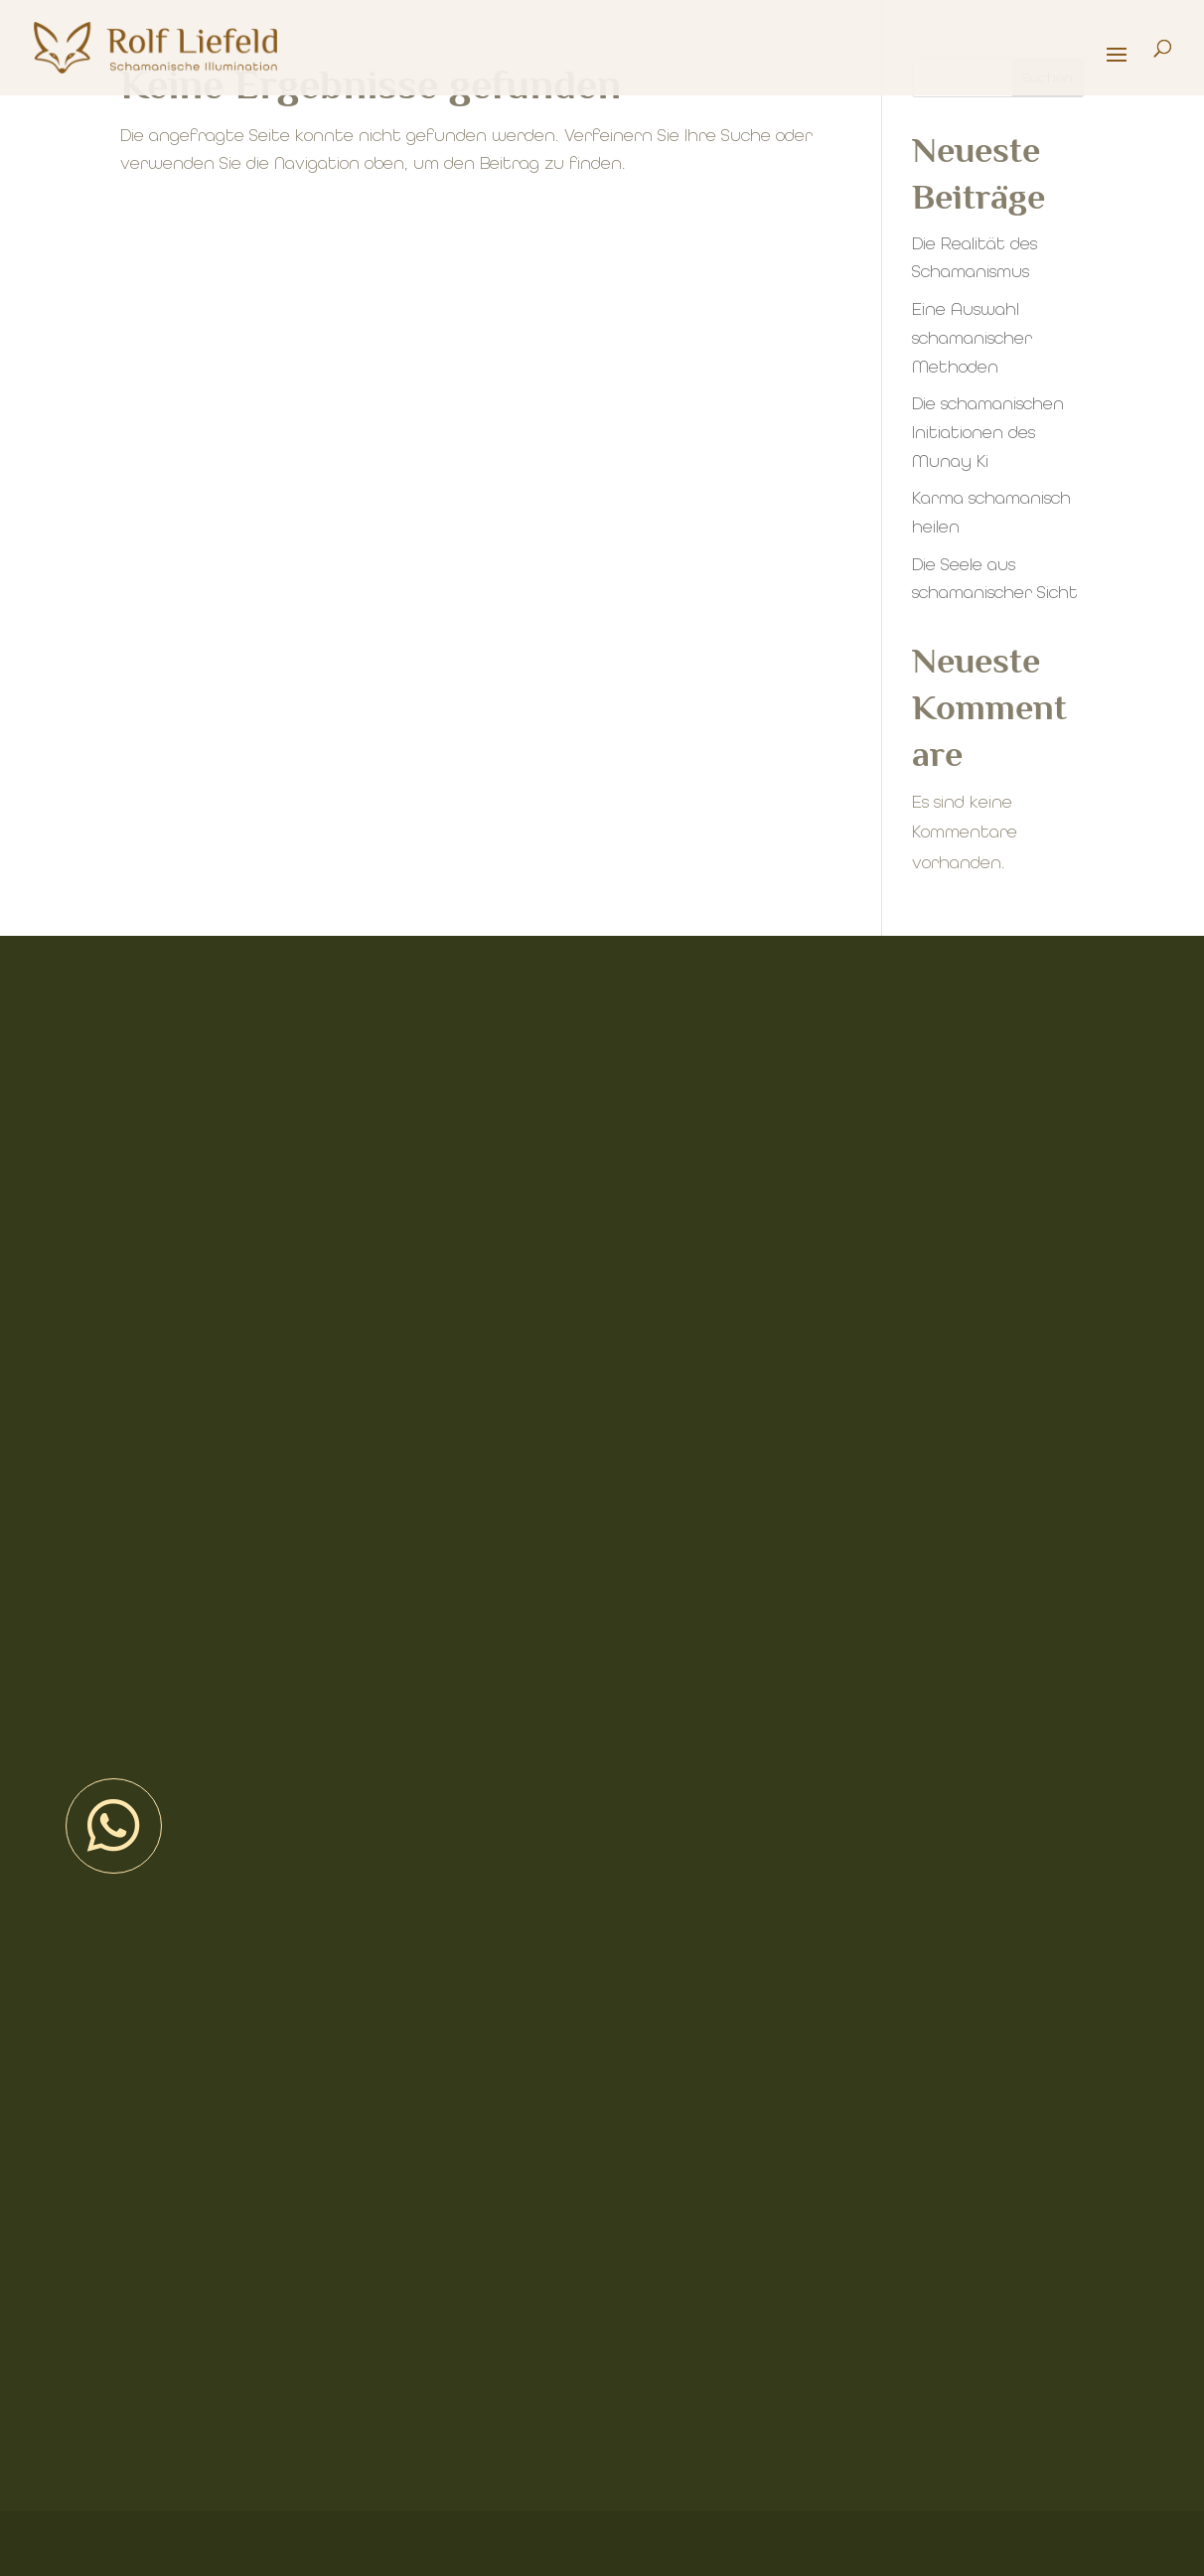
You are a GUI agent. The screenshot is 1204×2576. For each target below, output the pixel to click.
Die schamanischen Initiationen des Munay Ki (988, 432)
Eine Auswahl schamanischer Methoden (972, 338)
